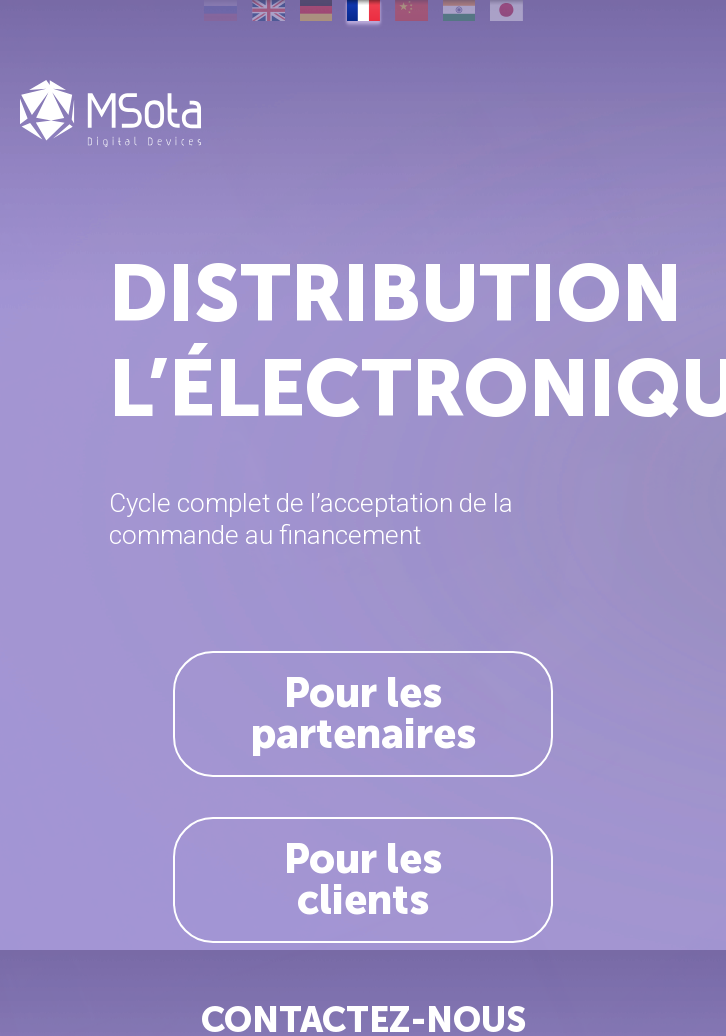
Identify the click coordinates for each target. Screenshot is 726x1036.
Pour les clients (363, 879)
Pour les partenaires (363, 713)
